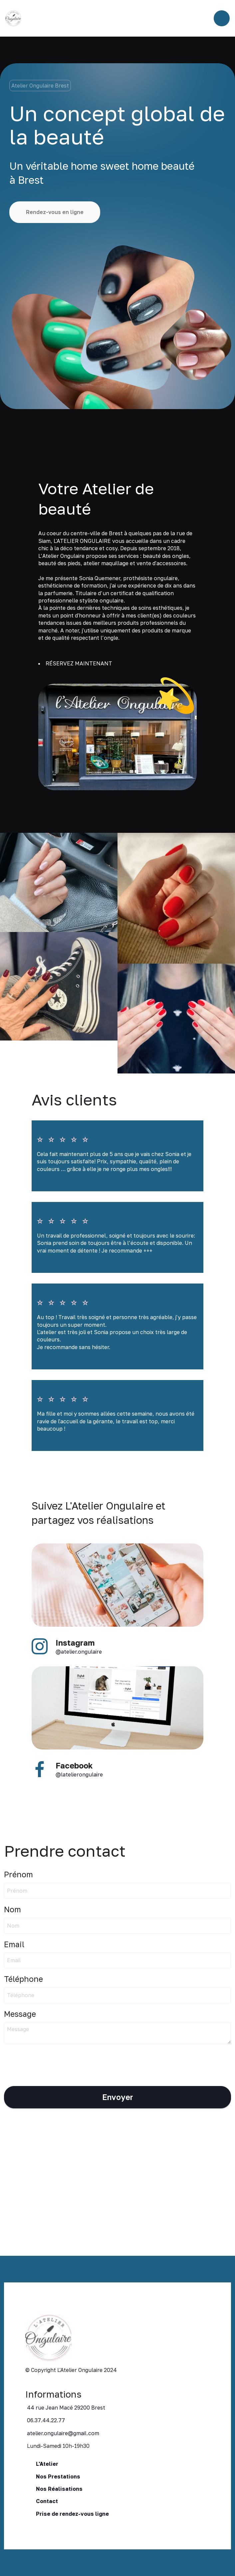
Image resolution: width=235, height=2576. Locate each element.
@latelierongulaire (79, 1774)
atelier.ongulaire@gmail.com (63, 2433)
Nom (12, 1909)
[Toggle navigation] (222, 18)
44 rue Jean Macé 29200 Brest (66, 2407)
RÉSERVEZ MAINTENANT (79, 663)
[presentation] (54, 2062)
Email (14, 1944)
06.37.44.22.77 (46, 2420)
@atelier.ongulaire (79, 1651)
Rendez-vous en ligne (55, 212)
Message (20, 2013)
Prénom (18, 1874)
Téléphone (23, 1979)
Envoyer (117, 2097)
